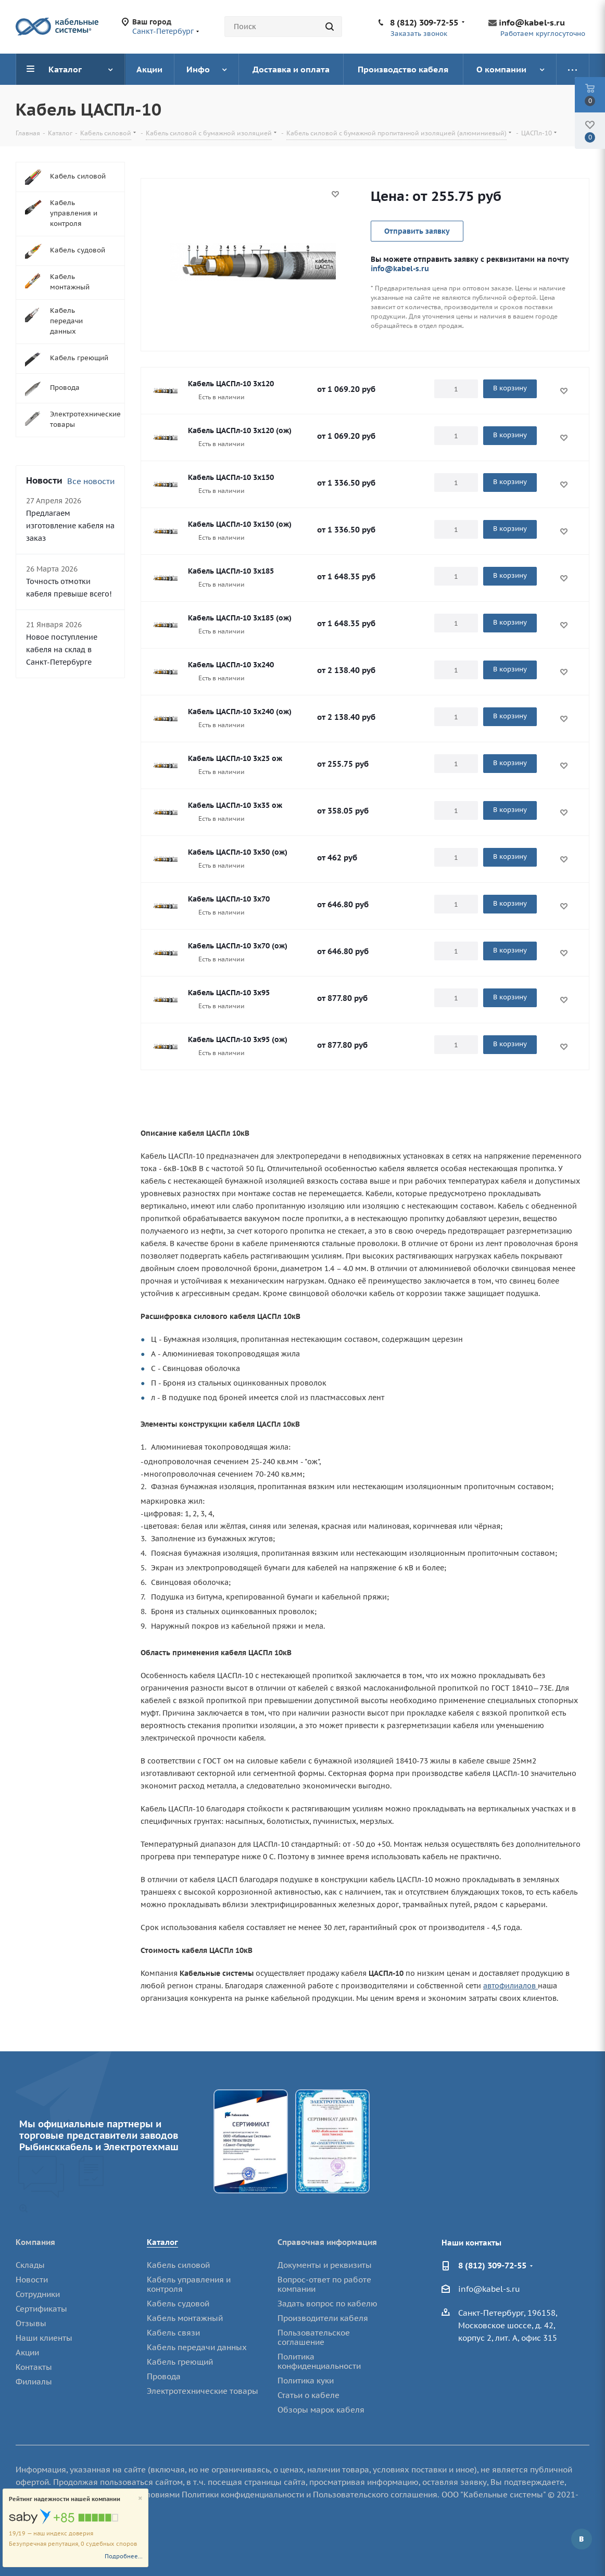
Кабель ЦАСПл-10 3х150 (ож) (240, 524)
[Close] (140, 2499)
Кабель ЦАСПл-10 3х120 (231, 383)
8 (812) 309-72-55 (424, 22)
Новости (32, 2280)
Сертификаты (41, 2309)
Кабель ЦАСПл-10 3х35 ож (235, 805)
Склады (30, 2265)
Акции (27, 2352)
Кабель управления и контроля (189, 2284)
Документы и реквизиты (325, 2265)
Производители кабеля (323, 2318)
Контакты (34, 2367)
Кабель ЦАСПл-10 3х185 (231, 571)
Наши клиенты (44, 2338)
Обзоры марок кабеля (321, 2410)
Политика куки (306, 2380)
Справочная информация (327, 2242)
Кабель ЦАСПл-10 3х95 (229, 992)
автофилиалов (510, 1985)
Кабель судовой (178, 2303)
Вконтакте (581, 2539)
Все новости (91, 481)
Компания (35, 2242)
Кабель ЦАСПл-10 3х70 (229, 899)
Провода (164, 2376)
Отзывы (31, 2323)
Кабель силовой (178, 2265)
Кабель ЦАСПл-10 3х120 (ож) (240, 430)
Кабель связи (173, 2333)
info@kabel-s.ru (532, 22)
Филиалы (34, 2382)
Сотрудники (38, 2294)
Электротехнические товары (202, 2391)
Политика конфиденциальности (319, 2361)
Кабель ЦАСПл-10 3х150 (231, 477)
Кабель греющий (180, 2362)
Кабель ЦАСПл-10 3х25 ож (235, 758)
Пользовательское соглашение (314, 2337)
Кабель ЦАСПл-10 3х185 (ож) (240, 618)
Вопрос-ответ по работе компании (324, 2284)
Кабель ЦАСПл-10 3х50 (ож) (237, 852)
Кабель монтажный (185, 2318)
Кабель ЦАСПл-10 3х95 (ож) (237, 1039)
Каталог (162, 2242)
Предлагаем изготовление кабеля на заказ (70, 526)
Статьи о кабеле (308, 2395)
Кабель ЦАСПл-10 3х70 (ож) (237, 945)
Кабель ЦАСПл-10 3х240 (231, 664)
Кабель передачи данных (197, 2347)
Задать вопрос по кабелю (327, 2303)
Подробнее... (124, 2556)
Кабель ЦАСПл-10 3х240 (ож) (240, 711)
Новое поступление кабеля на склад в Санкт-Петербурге (61, 649)
